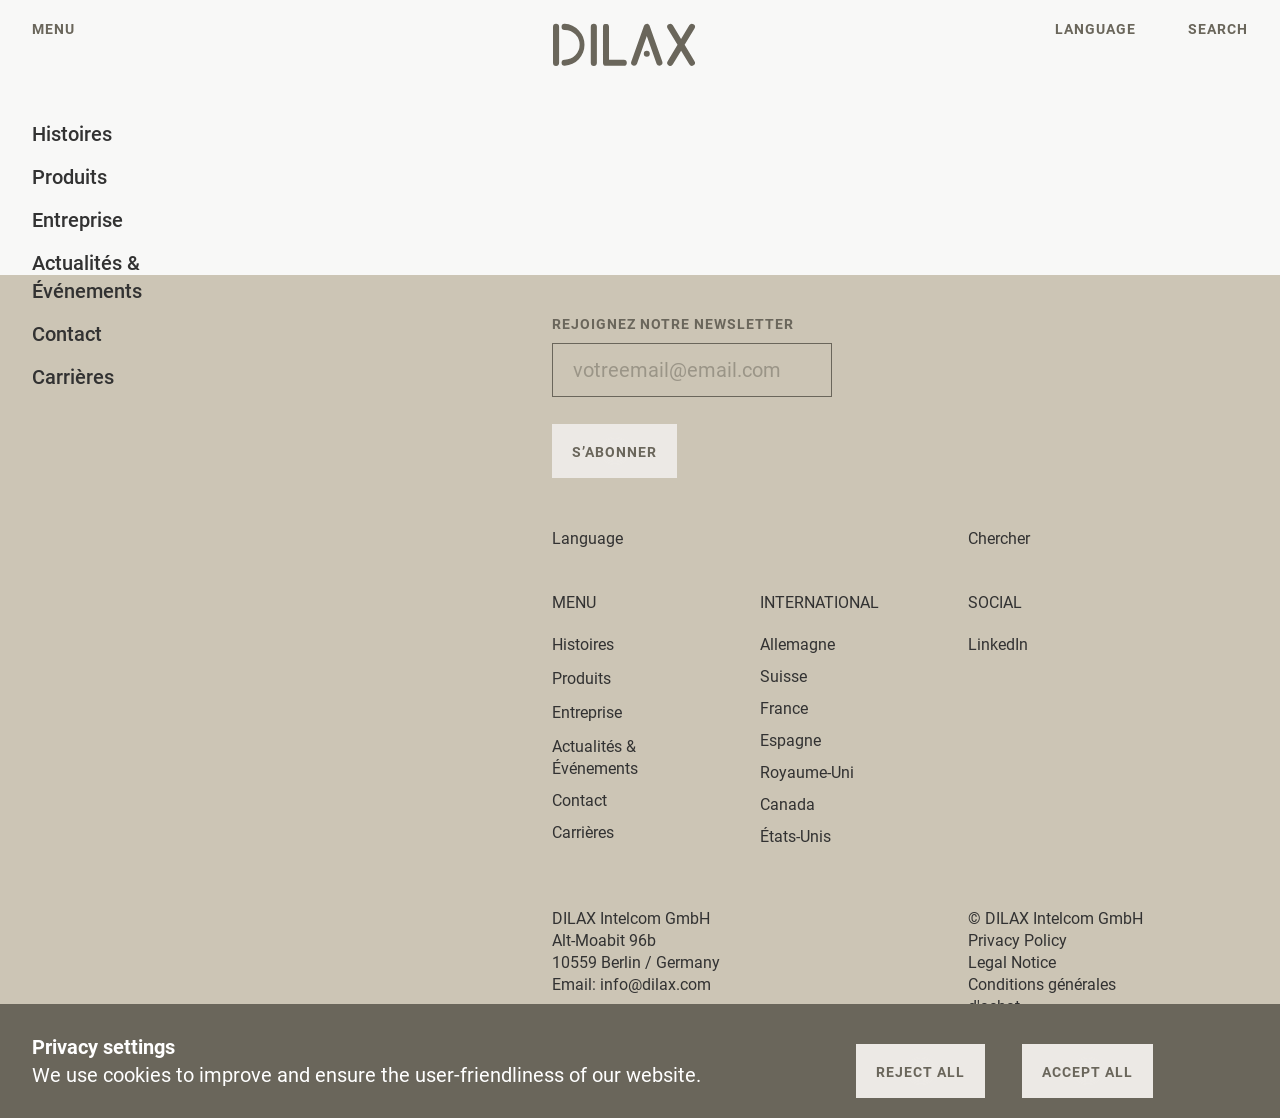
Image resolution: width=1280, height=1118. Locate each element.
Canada (787, 804)
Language (599, 538)
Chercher (999, 538)
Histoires (594, 644)
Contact (579, 800)
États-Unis (795, 836)
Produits (593, 678)
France (784, 708)
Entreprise (598, 712)
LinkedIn (998, 644)
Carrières (583, 832)
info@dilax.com (655, 984)
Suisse (783, 676)
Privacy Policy (1017, 940)
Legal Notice (1012, 962)
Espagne (790, 740)
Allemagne (797, 644)
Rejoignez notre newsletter (673, 324)
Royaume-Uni (807, 772)
